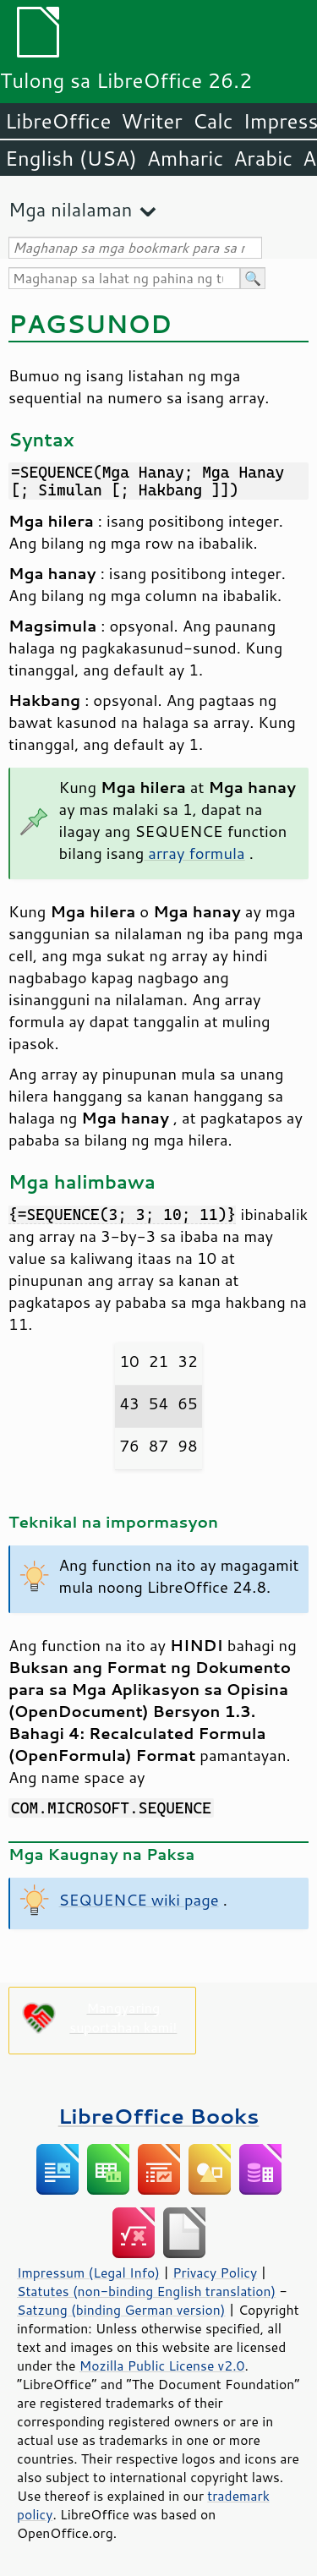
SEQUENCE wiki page (139, 1900)
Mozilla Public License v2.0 (162, 2365)
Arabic (262, 158)
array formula (194, 853)
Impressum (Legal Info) (88, 2272)
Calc (213, 121)
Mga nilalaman (70, 209)
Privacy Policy (214, 2272)
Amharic (185, 158)
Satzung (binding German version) (121, 2309)
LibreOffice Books (159, 2115)
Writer (151, 121)
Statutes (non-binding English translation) (146, 2291)
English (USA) (71, 158)
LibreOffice (58, 121)
